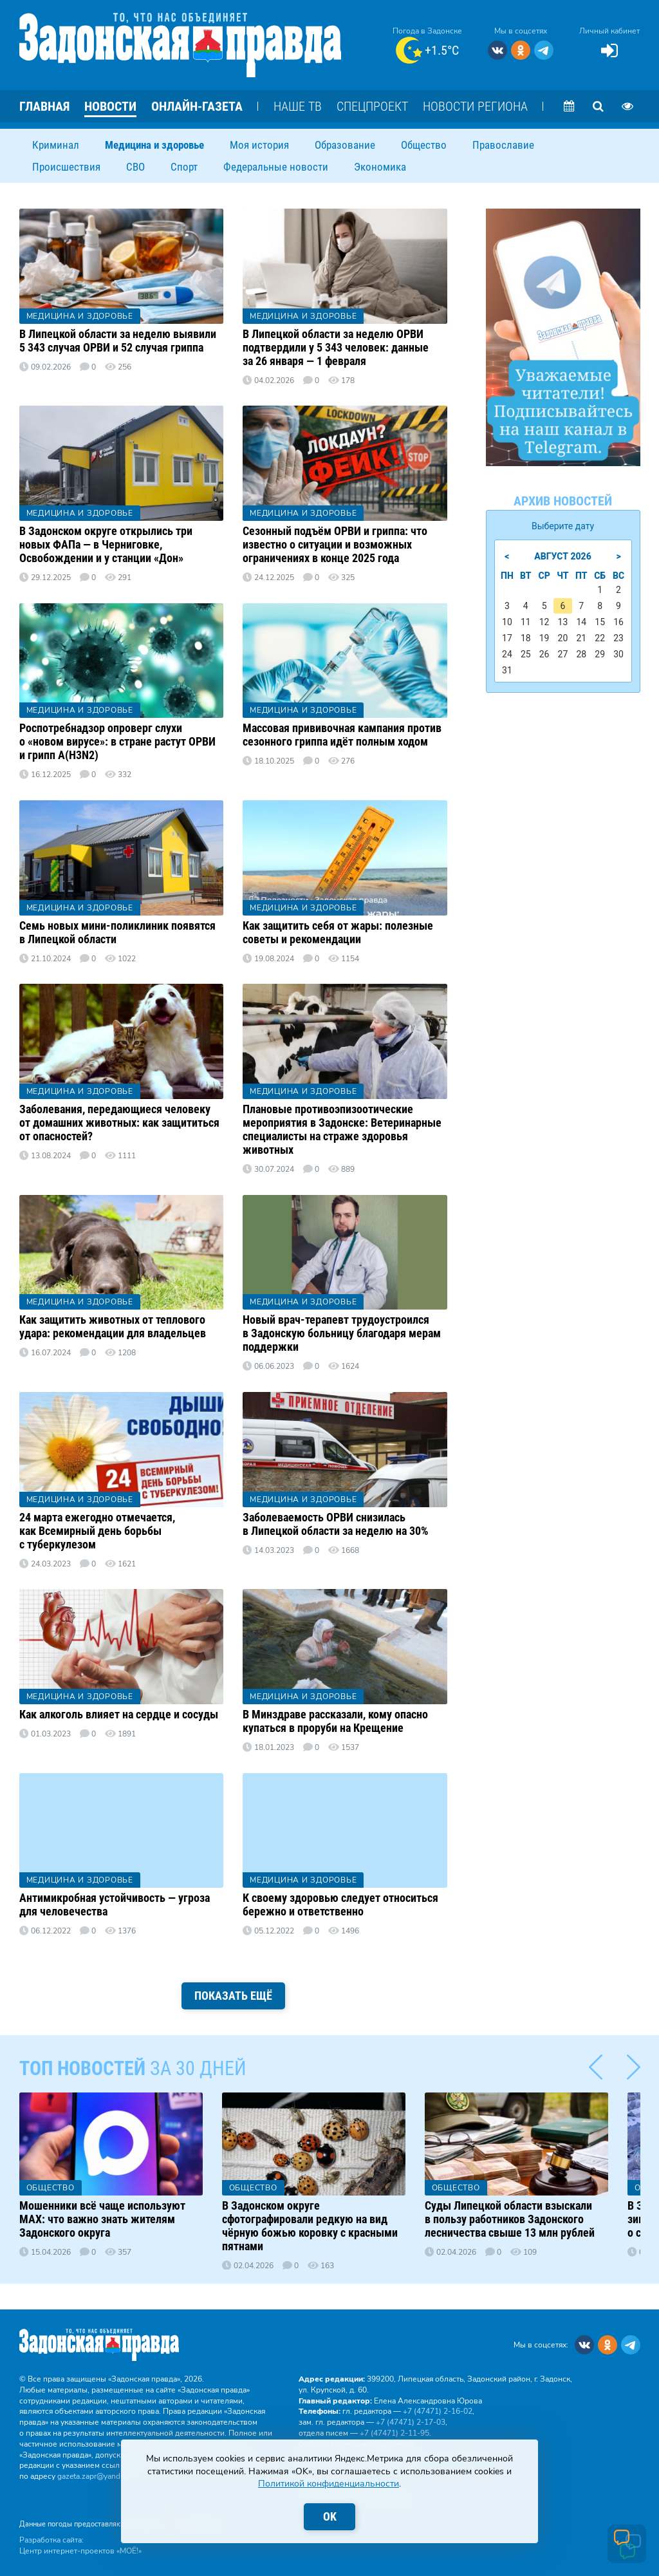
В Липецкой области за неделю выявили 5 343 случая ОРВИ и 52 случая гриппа (117, 340)
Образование (345, 144)
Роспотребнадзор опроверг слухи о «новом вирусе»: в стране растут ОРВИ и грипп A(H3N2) (117, 741)
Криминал (55, 144)
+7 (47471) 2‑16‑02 (437, 2411)
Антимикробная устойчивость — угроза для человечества (114, 1904)
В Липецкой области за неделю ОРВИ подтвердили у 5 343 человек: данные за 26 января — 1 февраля (336, 347)
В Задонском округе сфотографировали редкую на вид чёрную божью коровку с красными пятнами (310, 2226)
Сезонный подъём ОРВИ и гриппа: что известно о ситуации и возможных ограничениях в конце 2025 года (335, 544)
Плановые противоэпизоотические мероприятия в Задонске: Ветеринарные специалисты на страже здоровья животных (342, 1129)
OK (330, 2516)
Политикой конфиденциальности (328, 2483)
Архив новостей (563, 501)
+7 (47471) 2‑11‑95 (394, 2433)
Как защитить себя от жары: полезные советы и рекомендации (338, 932)
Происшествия (66, 166)
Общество (424, 144)
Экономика (380, 166)
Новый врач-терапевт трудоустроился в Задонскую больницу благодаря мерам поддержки (342, 1333)
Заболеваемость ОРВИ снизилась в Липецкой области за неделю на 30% (336, 1523)
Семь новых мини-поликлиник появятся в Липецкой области (117, 932)
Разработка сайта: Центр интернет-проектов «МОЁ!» (80, 2545)
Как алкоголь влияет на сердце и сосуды (118, 1714)
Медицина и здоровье (154, 144)
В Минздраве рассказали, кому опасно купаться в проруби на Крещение (335, 1721)
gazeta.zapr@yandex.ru (97, 2476)
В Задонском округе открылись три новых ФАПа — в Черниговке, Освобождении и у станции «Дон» (105, 544)
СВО (135, 166)
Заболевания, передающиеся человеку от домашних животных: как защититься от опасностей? (119, 1122)
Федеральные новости (275, 166)
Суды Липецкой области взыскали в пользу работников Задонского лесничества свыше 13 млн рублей (510, 2219)
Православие (503, 144)
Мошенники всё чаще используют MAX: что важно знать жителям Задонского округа (102, 2219)
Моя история (259, 144)
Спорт (184, 166)
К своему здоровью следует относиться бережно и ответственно (340, 1904)
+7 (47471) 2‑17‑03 (410, 2422)
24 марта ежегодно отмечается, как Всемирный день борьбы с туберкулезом (97, 1530)
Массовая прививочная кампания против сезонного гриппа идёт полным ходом (342, 734)
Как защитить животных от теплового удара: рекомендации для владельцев (112, 1326)
